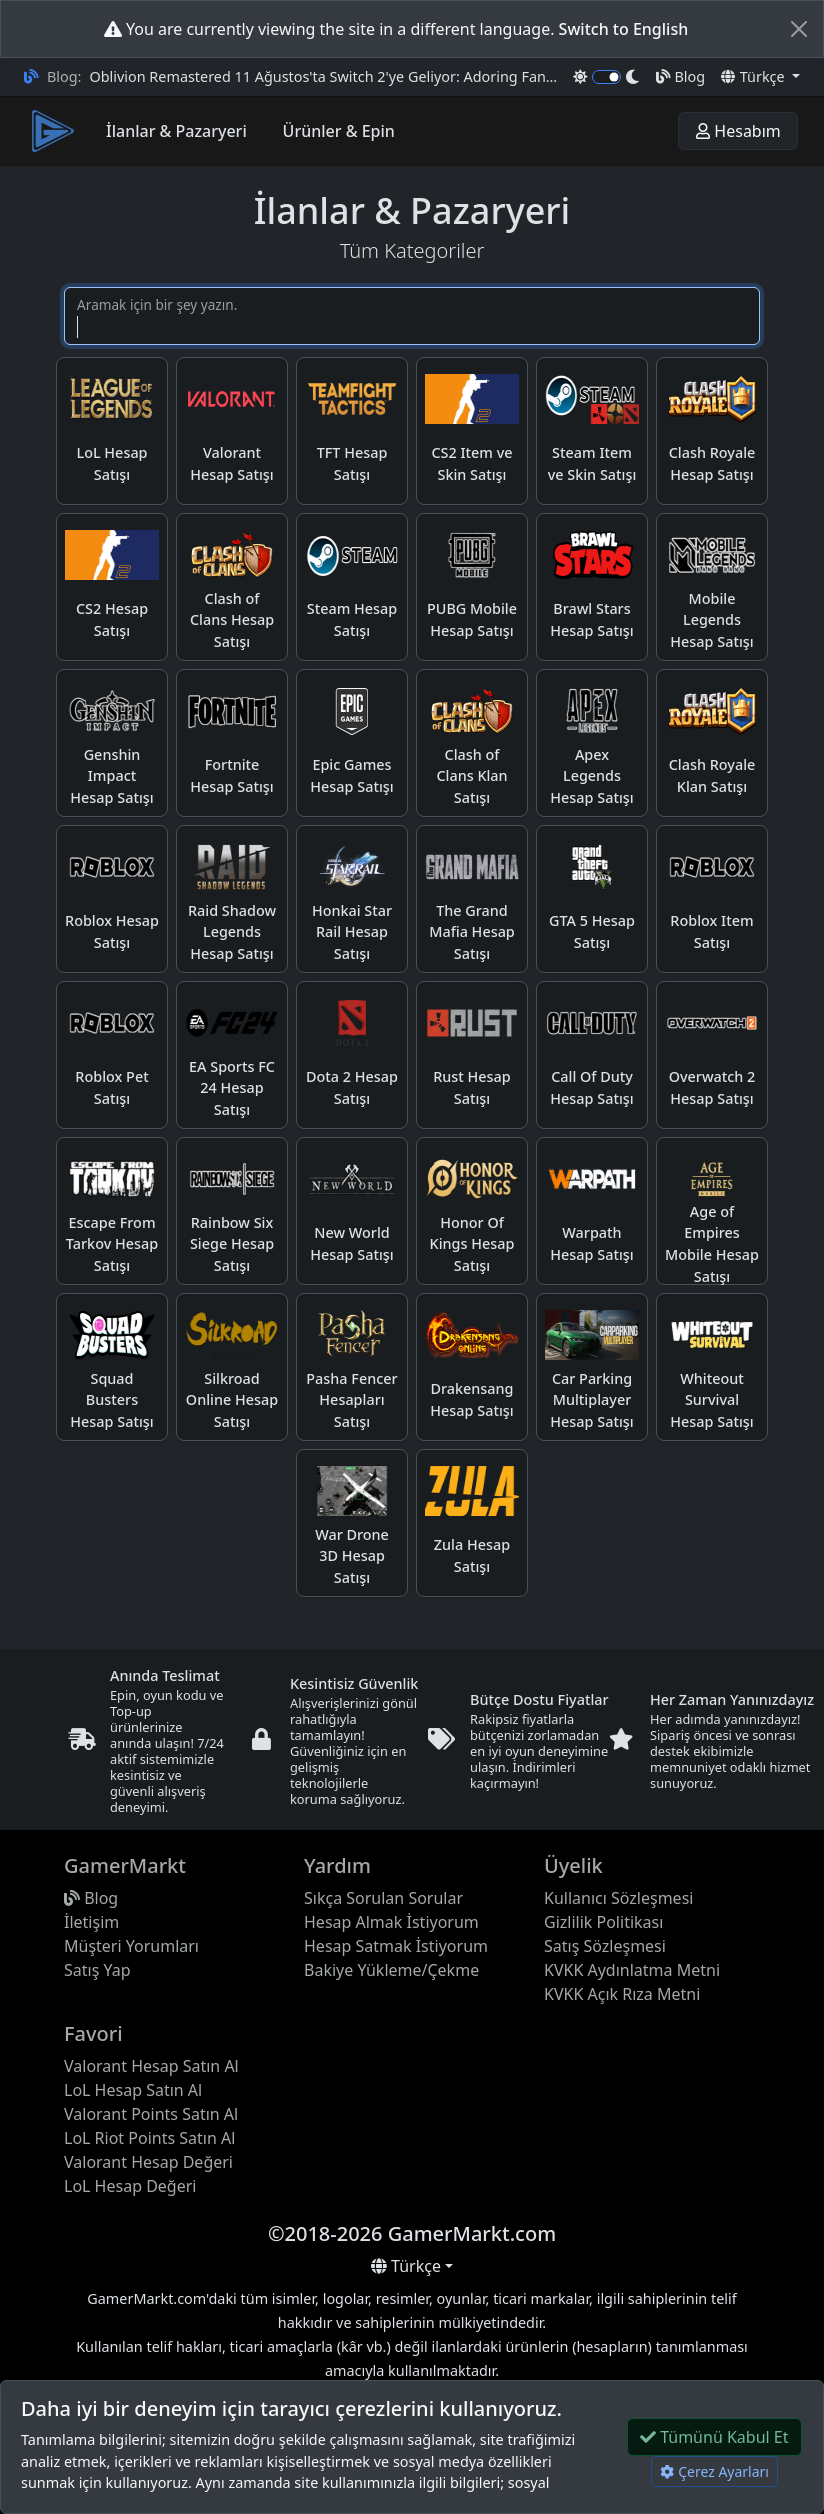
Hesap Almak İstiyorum (391, 1922)
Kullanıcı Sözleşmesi (618, 1898)
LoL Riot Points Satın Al (149, 2138)
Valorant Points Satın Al (151, 2114)
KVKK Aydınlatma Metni (632, 1970)
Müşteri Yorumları (131, 1946)
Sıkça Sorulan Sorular (383, 1898)
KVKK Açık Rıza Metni (622, 1994)
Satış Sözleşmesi (605, 1946)
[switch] (606, 77)
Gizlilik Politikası (603, 1922)
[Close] (799, 29)
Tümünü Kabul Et (714, 2437)
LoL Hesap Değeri (130, 2186)
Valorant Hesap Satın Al (151, 2066)
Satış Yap (97, 1970)
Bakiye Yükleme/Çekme (391, 1970)
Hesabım (738, 131)
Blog (680, 76)
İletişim (91, 1922)
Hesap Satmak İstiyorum (396, 1946)
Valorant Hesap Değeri (148, 2162)
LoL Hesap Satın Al (133, 2090)
